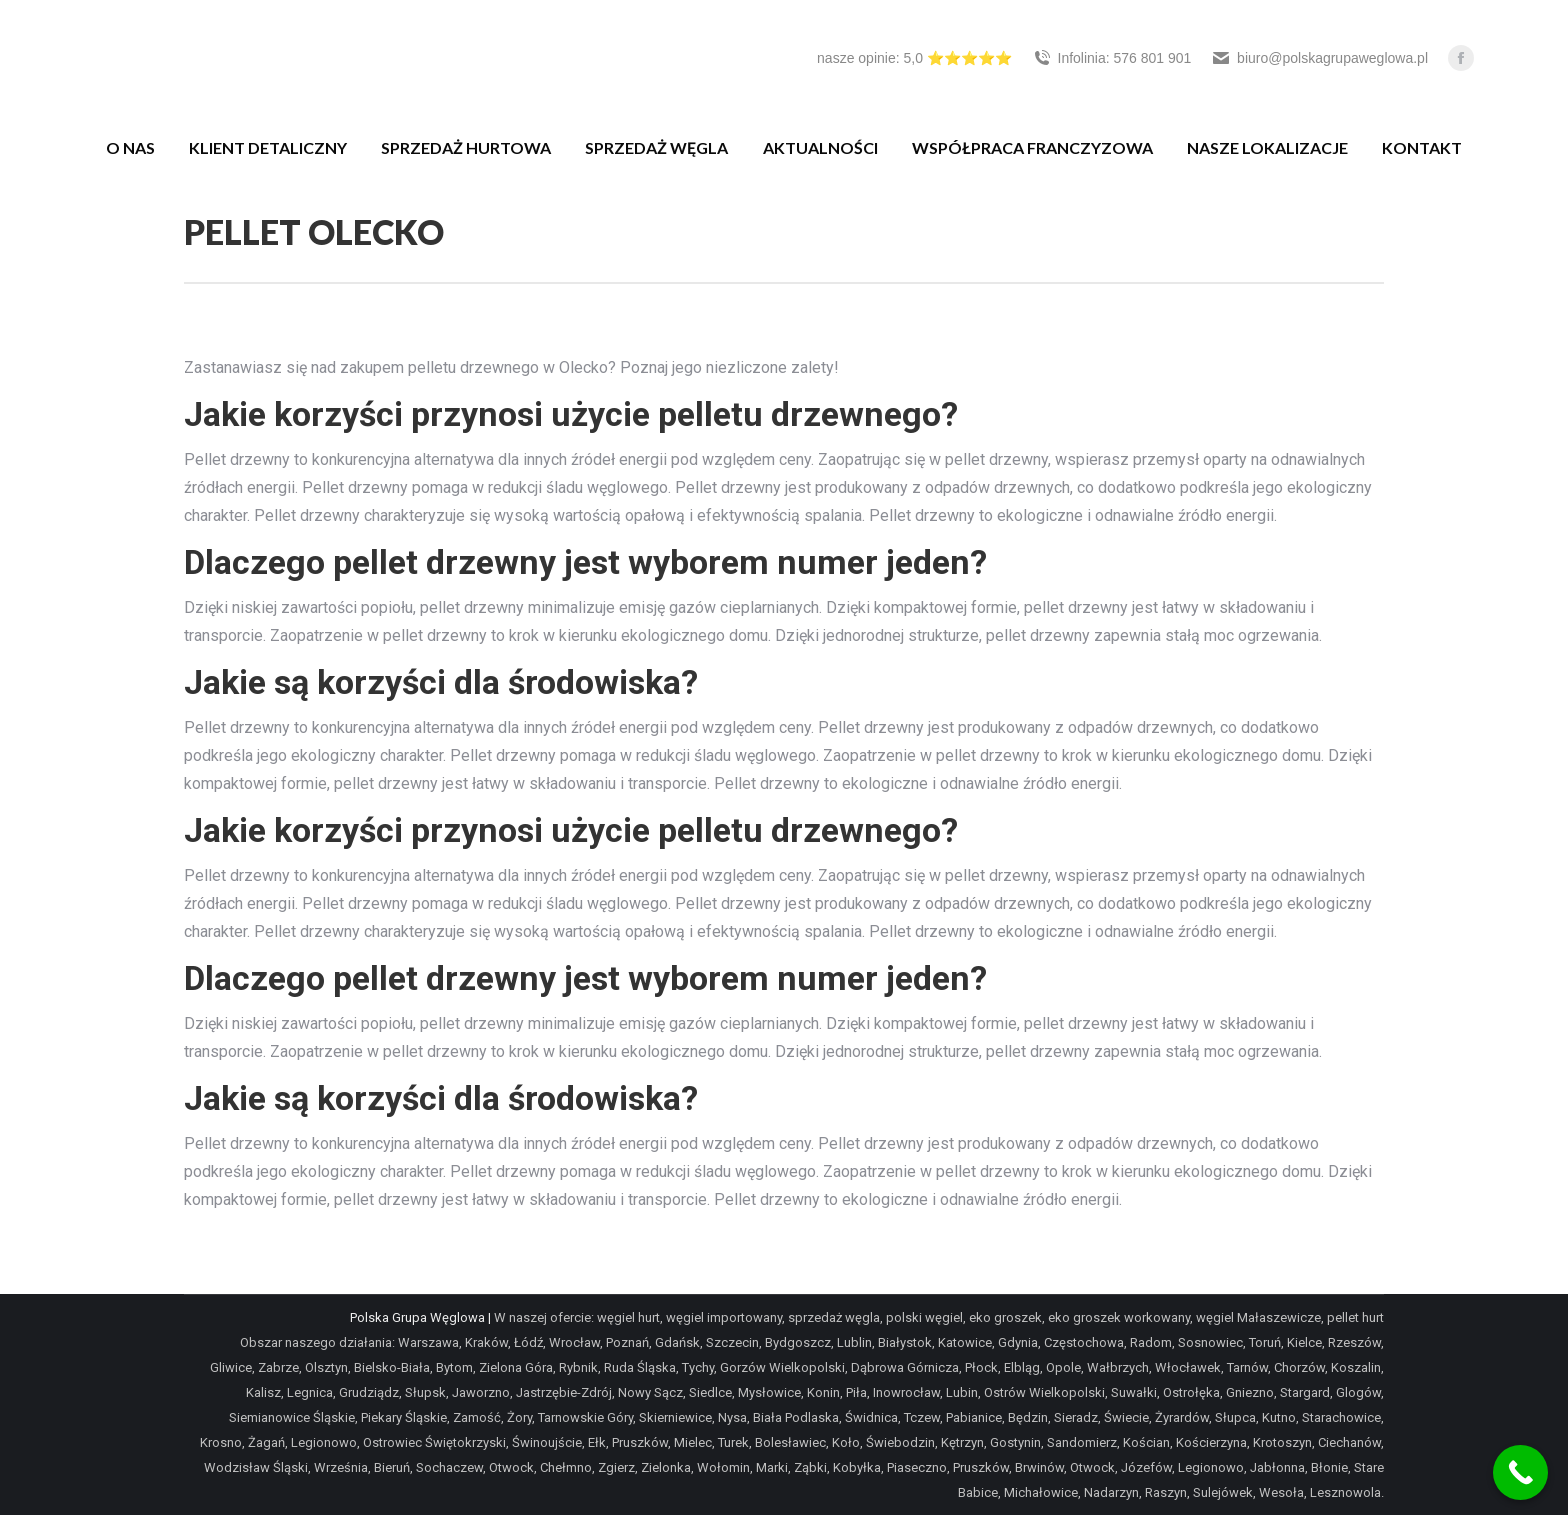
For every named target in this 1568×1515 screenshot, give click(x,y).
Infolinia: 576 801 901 (1112, 58)
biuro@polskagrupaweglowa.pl (1319, 58)
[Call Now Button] (1520, 1472)
